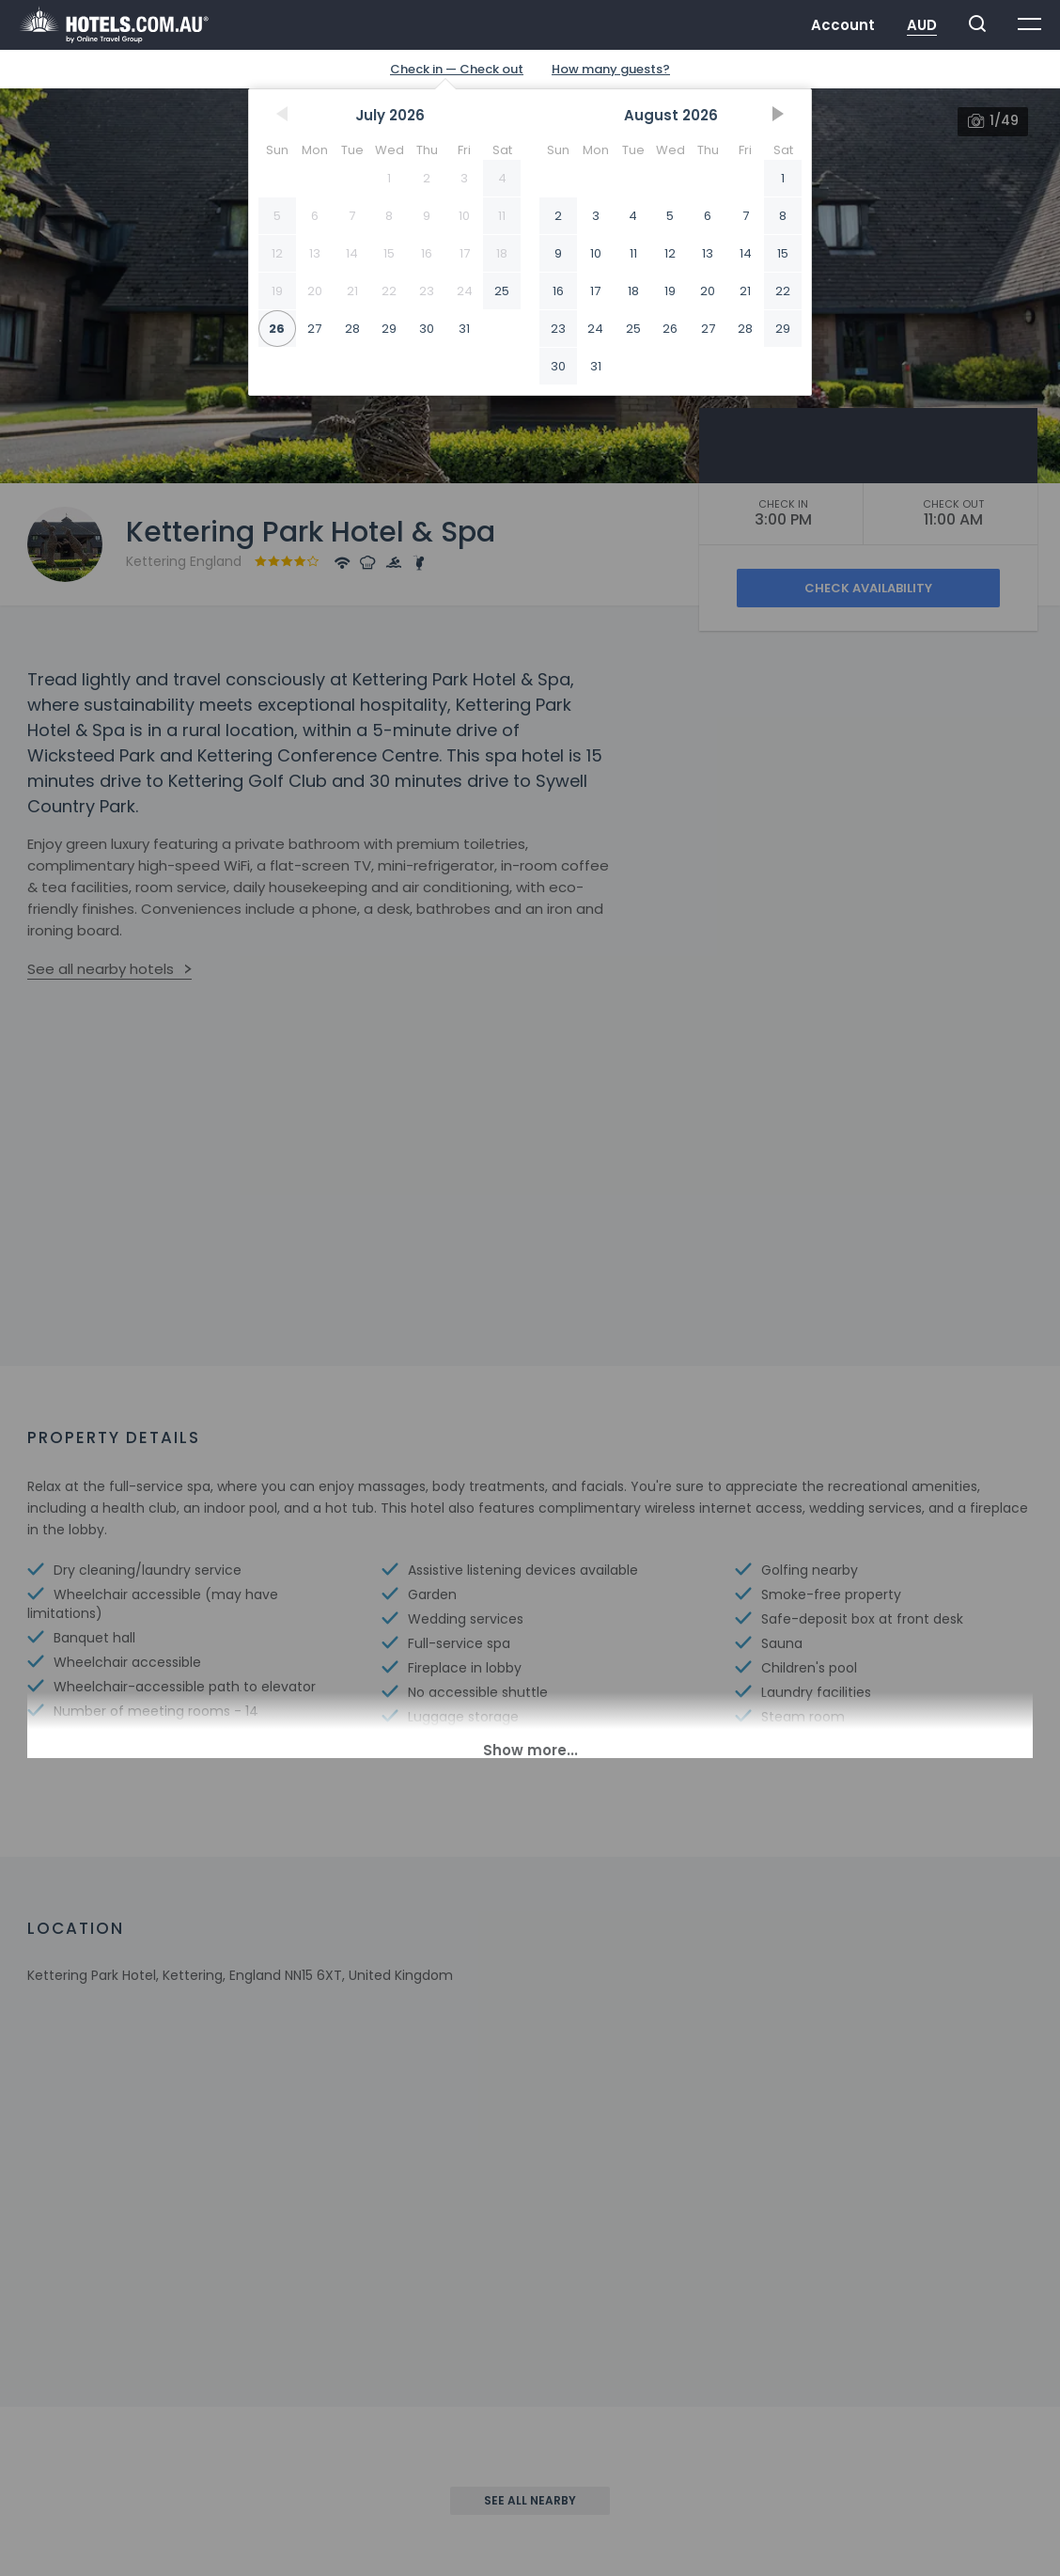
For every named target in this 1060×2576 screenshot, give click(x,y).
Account (843, 25)
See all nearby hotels (100, 969)
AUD (922, 25)
